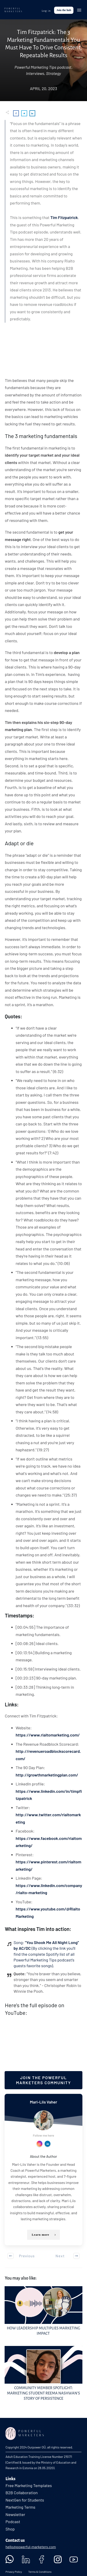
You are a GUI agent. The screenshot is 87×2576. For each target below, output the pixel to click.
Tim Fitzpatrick (64, 217)
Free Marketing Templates (29, 2479)
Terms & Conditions (40, 2565)
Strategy (53, 73)
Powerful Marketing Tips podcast (42, 67)
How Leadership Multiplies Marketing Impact (43, 2307)
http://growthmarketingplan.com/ (47, 1774)
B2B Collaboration (22, 2486)
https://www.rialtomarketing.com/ (48, 1734)
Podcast (13, 2515)
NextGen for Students (25, 2493)
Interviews (35, 73)
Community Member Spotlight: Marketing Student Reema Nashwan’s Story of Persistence (43, 2370)
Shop (10, 2522)
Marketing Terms (20, 2500)
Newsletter (15, 2508)
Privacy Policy (14, 2565)
